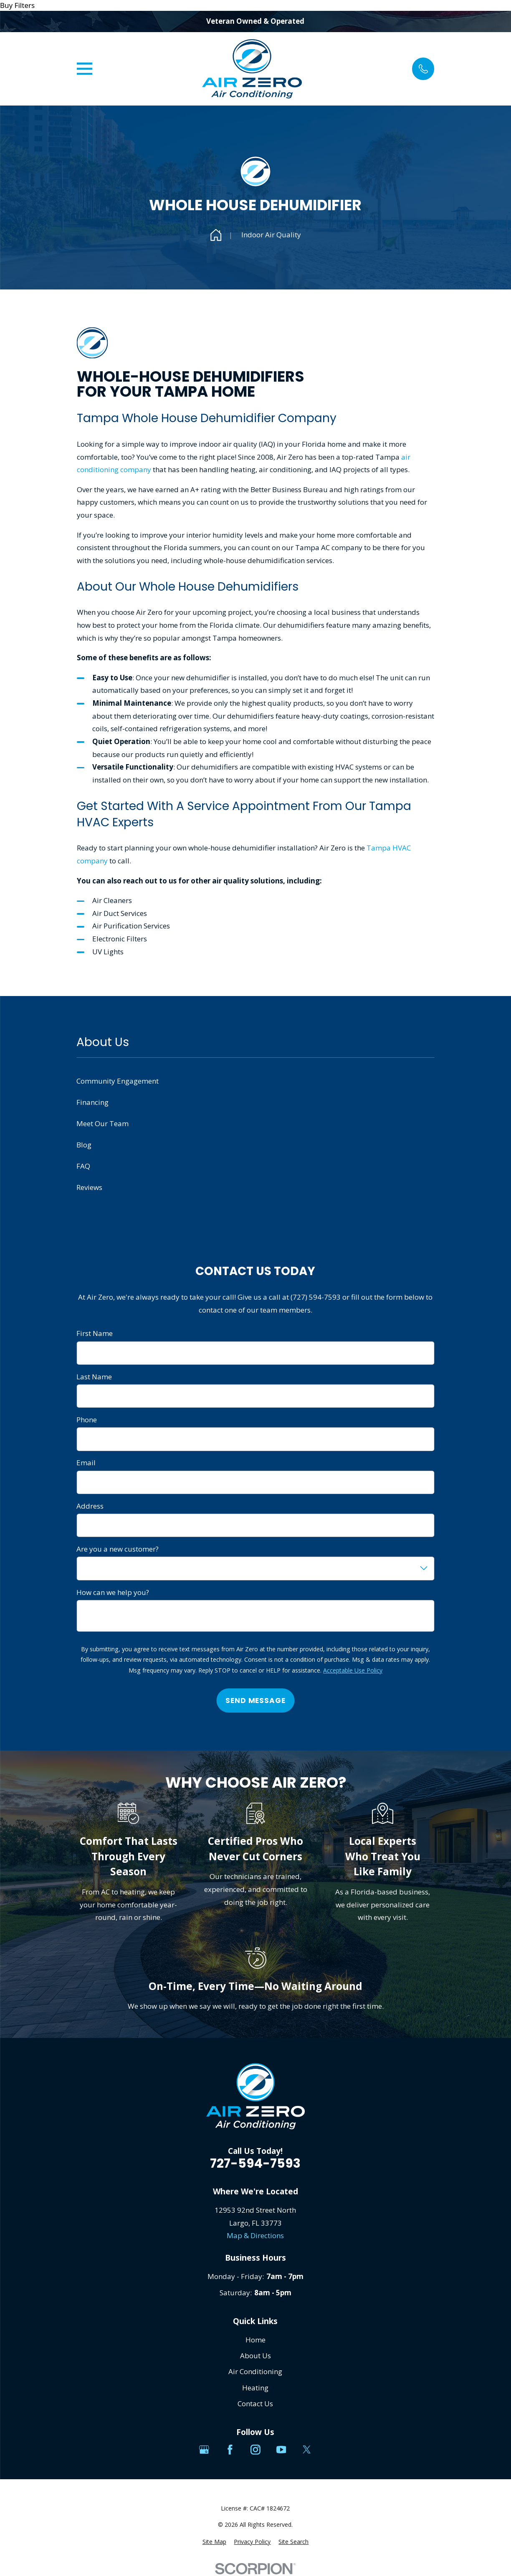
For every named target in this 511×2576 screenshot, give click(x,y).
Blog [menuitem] (83, 1145)
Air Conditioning (255, 2371)
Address (90, 1506)
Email (86, 1463)
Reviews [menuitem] (89, 1187)
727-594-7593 (255, 2163)
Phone (86, 1420)
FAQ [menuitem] (83, 1166)
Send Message (255, 1701)
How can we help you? (112, 1592)
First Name (94, 1333)
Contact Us (255, 2403)
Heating (255, 2387)
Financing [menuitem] (92, 1102)
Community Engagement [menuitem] (117, 1081)
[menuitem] (214, 2541)
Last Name (94, 1377)
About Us (255, 2355)
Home (255, 2340)
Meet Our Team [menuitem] (102, 1123)
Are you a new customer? (117, 1549)
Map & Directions (255, 2235)
